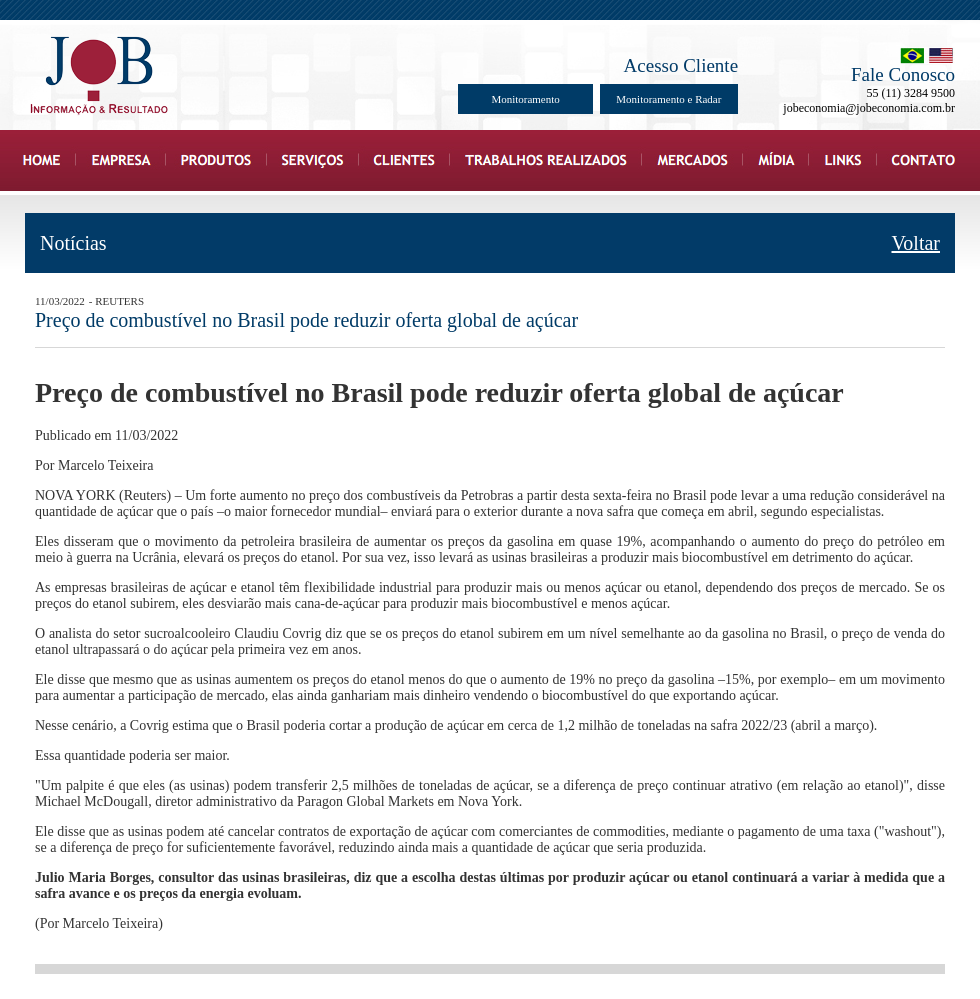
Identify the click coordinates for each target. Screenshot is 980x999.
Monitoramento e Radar (668, 99)
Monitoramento (525, 99)
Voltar (915, 243)
